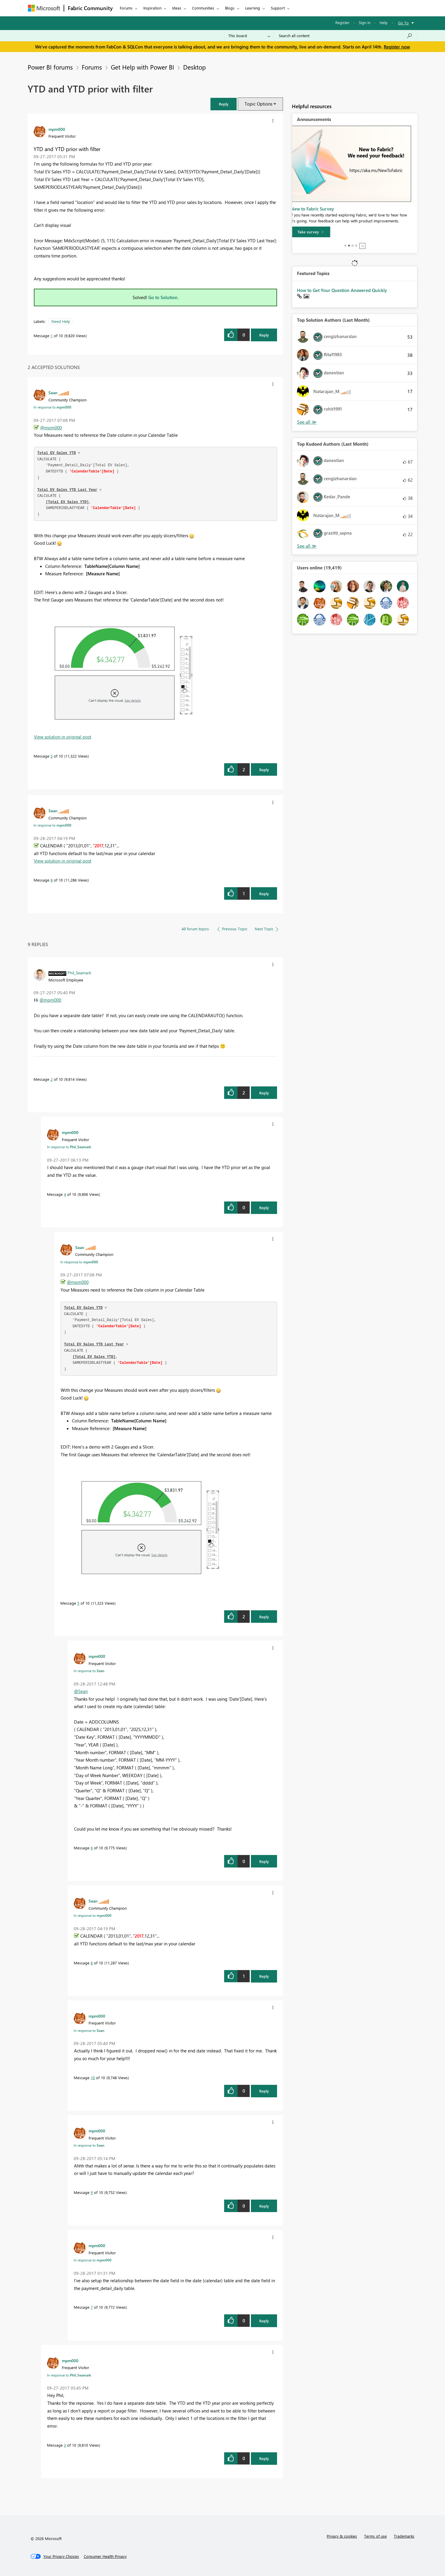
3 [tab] (352, 245)
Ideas (176, 7)
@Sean (81, 1691)
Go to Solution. (163, 297)
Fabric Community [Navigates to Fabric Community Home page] (90, 8)
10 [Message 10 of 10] (93, 2077)
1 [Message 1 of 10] (52, 335)
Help (384, 22)
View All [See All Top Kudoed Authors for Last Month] (307, 546)
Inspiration (152, 7)
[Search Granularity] (249, 35)
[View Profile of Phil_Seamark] (79, 973)
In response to (52, 407)
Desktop (194, 67)
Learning (252, 7)
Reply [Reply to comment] (264, 769)
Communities (203, 7)
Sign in (364, 22)
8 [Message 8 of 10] (52, 879)
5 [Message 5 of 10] (52, 755)
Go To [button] (403, 22)
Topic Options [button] (258, 104)
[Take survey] (316, 232)
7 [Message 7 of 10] (92, 2307)
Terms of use (375, 2536)
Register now (397, 47)
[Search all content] (345, 35)
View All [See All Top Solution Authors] (307, 422)
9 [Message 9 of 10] (92, 2192)
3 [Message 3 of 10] (65, 2445)
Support (278, 7)
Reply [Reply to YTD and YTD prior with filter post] (264, 334)
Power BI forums (50, 67)
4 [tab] (356, 245)
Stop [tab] (362, 246)
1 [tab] (345, 245)
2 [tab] (349, 245)
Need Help (60, 321)
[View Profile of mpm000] (56, 129)
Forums (126, 7)
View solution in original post (62, 737)
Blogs (230, 7)
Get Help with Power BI (142, 67)
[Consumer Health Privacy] (105, 2556)
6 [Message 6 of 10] (92, 1847)
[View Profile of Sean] (52, 392)
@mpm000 (51, 428)
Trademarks (404, 2536)
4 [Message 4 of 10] (65, 1194)
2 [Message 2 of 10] (52, 1079)
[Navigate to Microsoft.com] (44, 8)
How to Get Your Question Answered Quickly (342, 290)
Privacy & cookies (342, 2536)
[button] (223, 104)
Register (342, 22)
